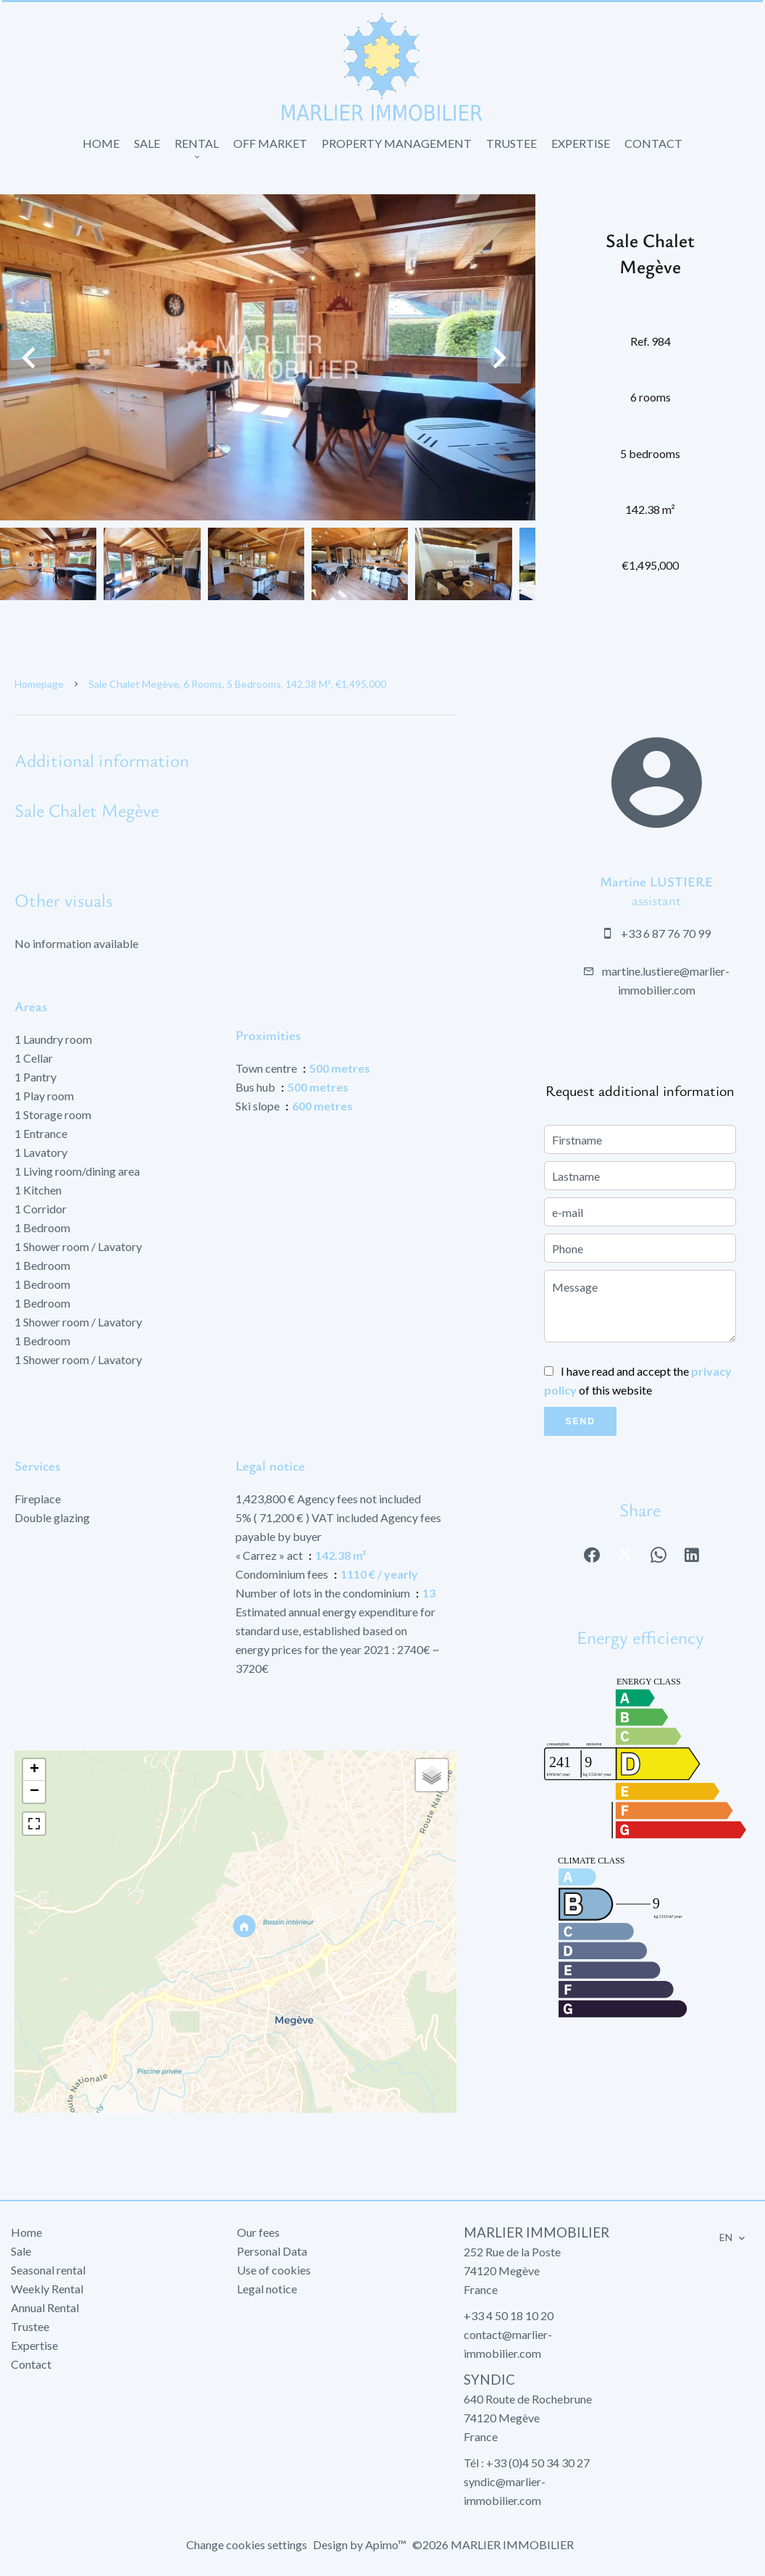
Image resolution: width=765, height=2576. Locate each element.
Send (580, 1421)
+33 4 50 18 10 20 (508, 2315)
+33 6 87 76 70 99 (666, 933)
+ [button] (34, 1770)
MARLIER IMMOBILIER (536, 2232)
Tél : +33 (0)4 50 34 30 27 (527, 2462)
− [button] (34, 1792)
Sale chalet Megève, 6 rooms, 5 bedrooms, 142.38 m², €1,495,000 (237, 684)
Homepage (39, 684)
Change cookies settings (246, 2544)
